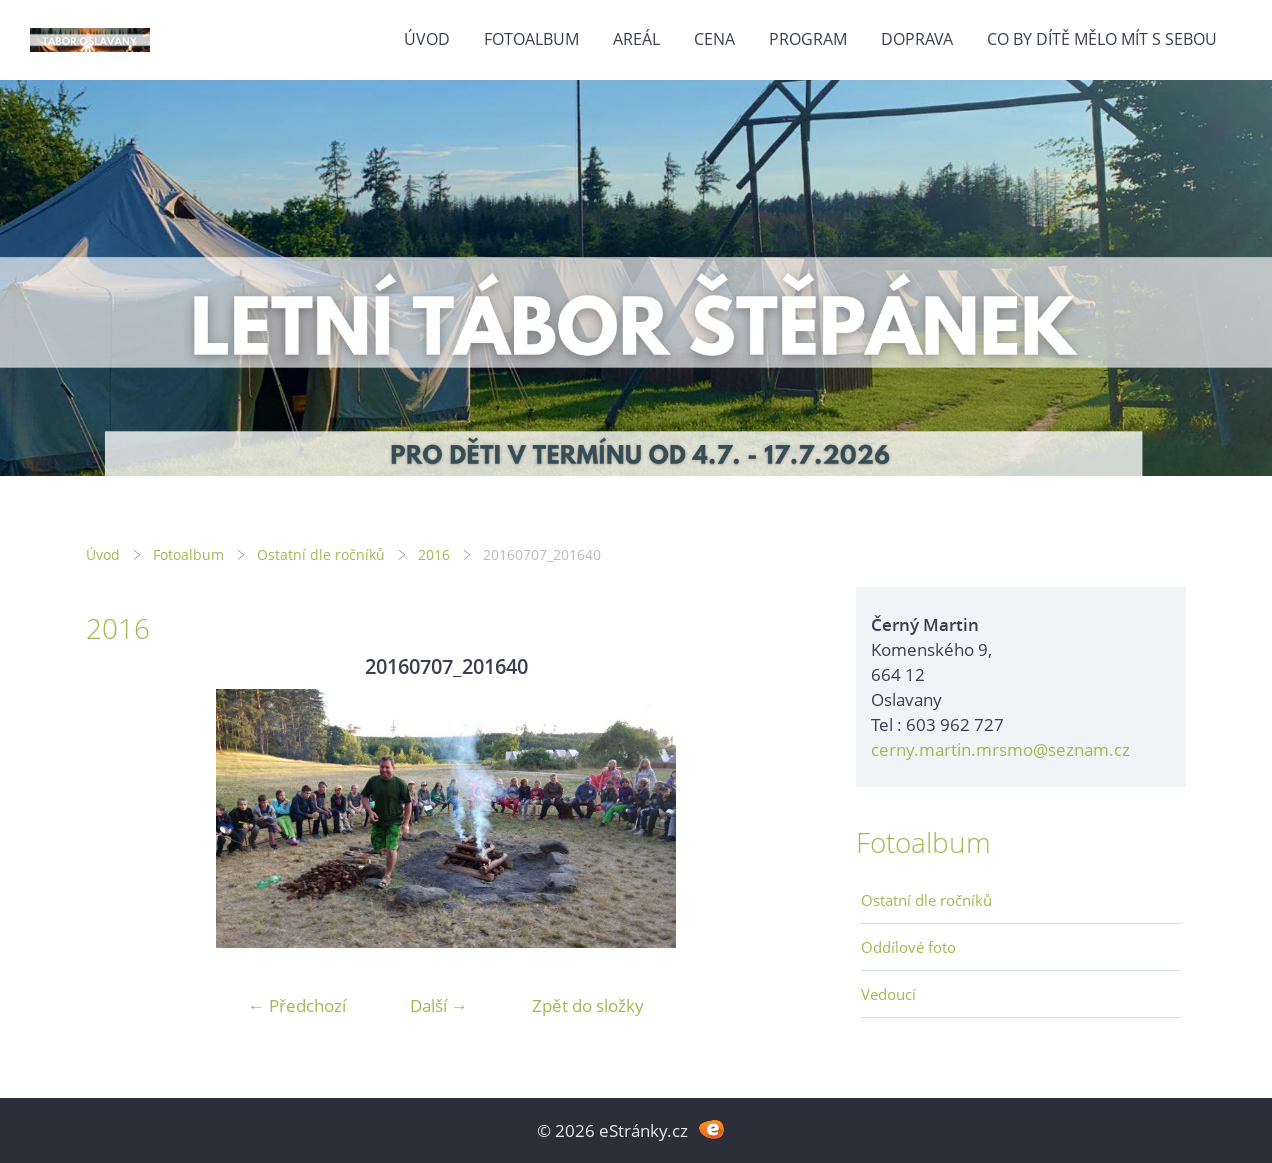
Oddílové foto (908, 947)
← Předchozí (297, 1005)
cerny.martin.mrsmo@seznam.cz (1000, 749)
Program (808, 39)
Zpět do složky (588, 1005)
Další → (439, 1005)
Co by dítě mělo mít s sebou (1102, 39)
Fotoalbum (531, 39)
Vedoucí (888, 994)
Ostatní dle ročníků (321, 554)
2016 (434, 554)
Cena (714, 39)
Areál (636, 39)
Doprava (917, 39)
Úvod (427, 39)
